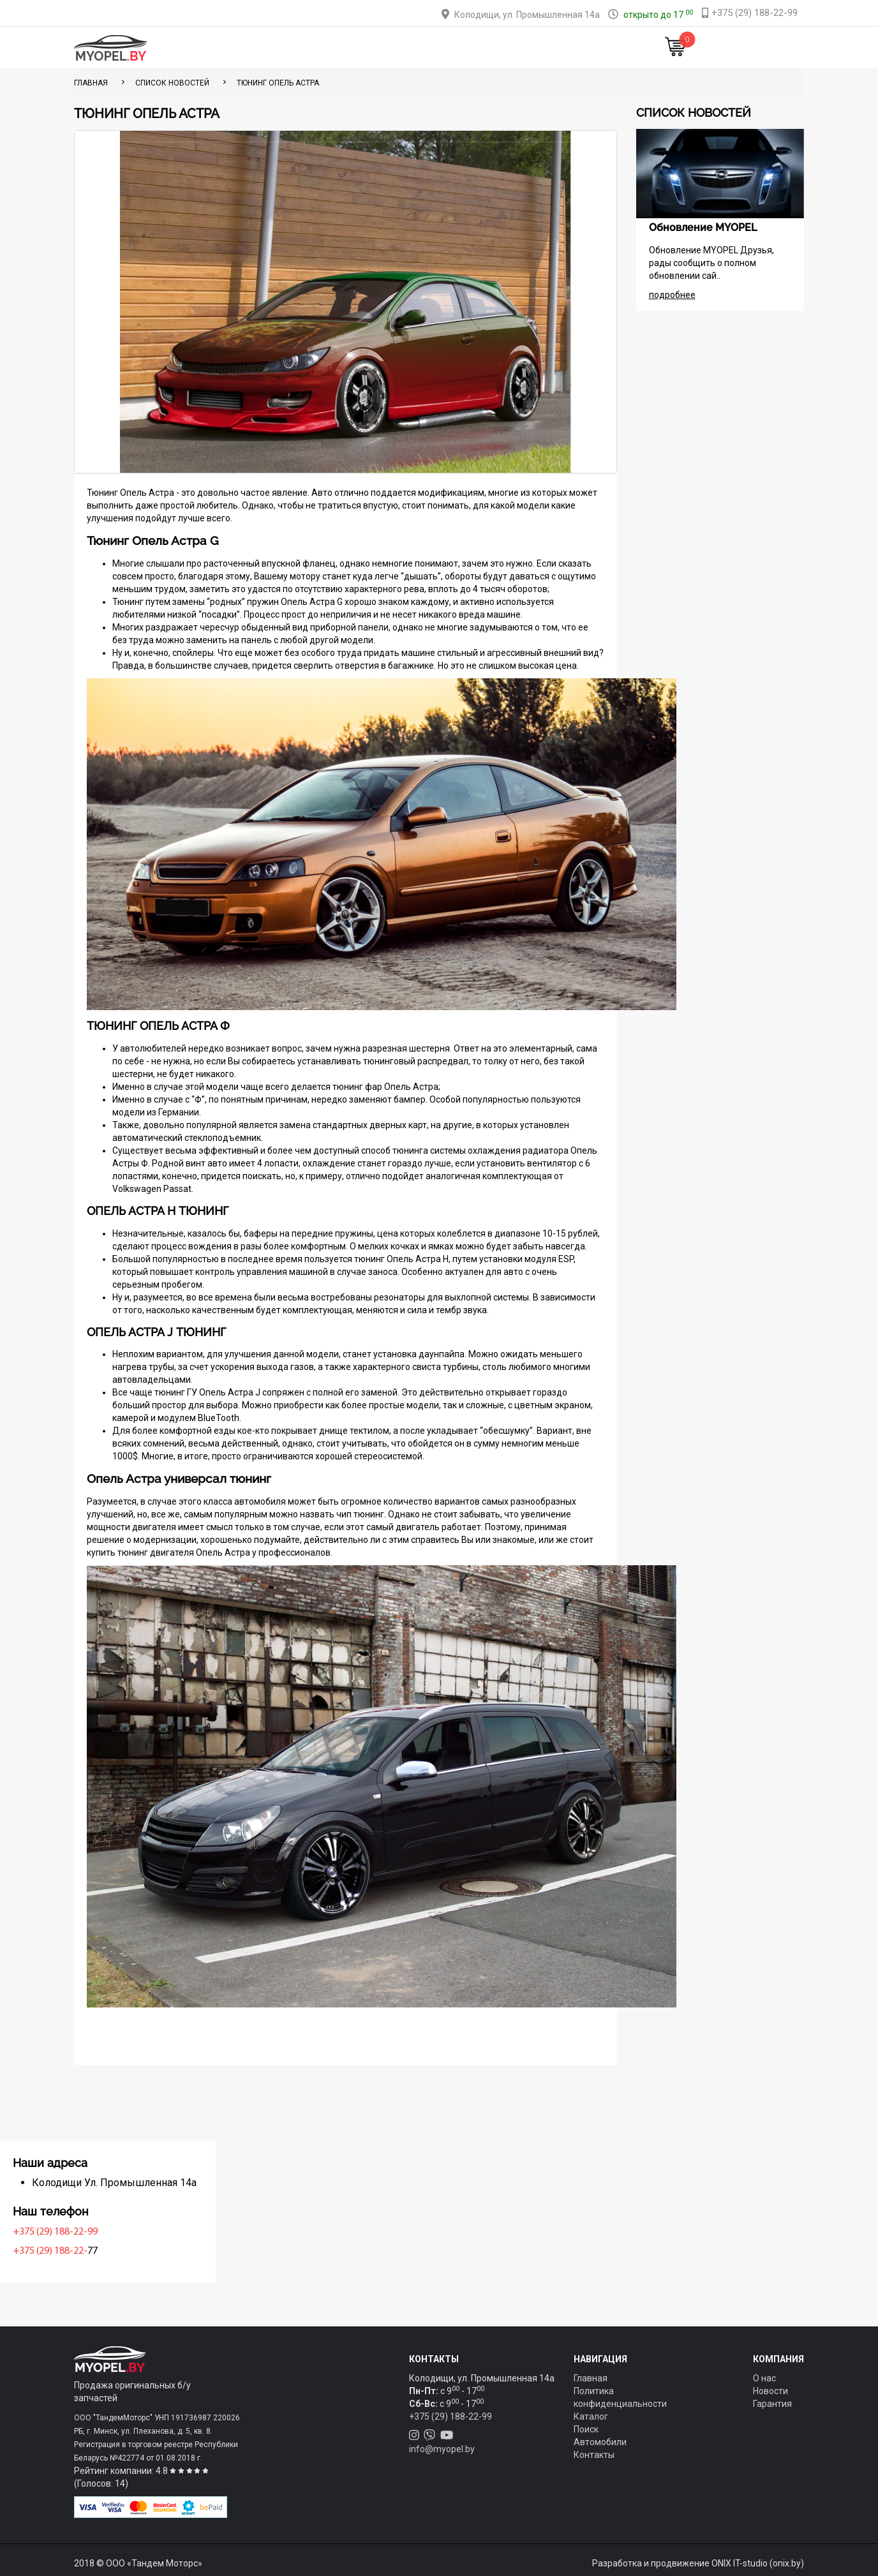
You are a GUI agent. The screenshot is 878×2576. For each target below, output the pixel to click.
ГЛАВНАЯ (91, 82)
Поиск (586, 2429)
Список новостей (172, 82)
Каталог (299, 47)
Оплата (399, 47)
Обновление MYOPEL (703, 227)
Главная (246, 47)
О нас (764, 2378)
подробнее (672, 295)
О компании (459, 47)
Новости (582, 47)
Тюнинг (350, 47)
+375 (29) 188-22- (114, 2251)
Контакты (524, 47)
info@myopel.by (442, 2449)
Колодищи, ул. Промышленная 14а (527, 15)
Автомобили (600, 2442)
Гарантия (772, 2404)
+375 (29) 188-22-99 (119, 2232)
